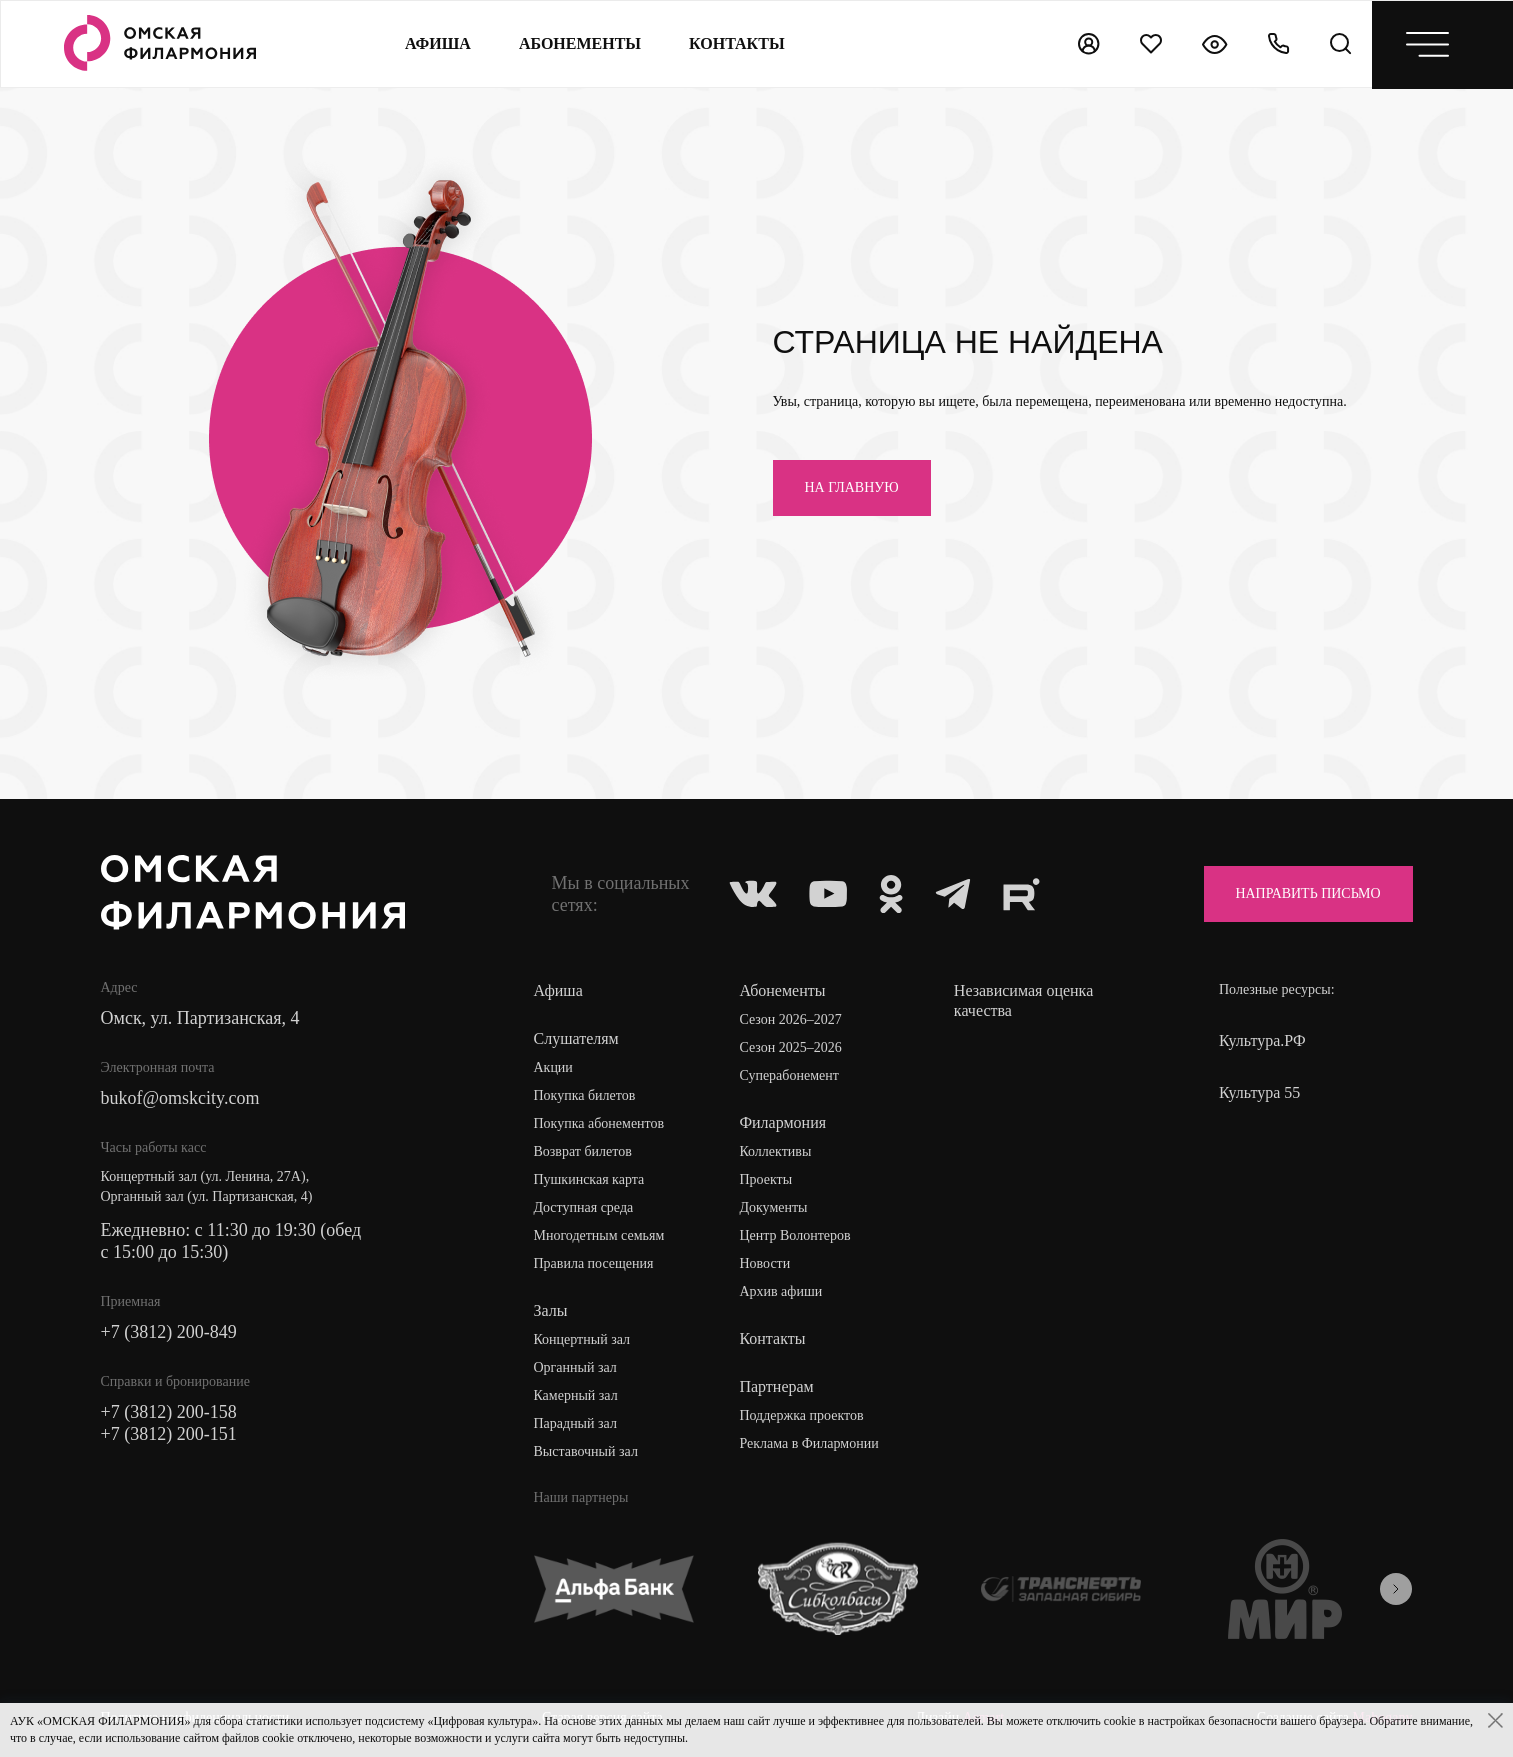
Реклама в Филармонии (808, 1443)
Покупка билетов (584, 1095)
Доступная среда (583, 1207)
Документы (773, 1207)
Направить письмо (1308, 893)
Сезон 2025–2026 (790, 1047)
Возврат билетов (582, 1151)
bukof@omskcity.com (180, 1098)
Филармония (782, 1122)
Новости (764, 1263)
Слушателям (575, 1038)
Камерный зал (575, 1395)
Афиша (438, 43)
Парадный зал (574, 1423)
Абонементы (580, 43)
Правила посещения (593, 1263)
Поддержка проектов (801, 1415)
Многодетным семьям (598, 1235)
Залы (550, 1310)
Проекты (765, 1179)
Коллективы (775, 1151)
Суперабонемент (788, 1075)
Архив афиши (780, 1291)
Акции (552, 1067)
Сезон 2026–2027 (790, 1019)
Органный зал (574, 1367)
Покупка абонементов (598, 1123)
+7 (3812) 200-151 (169, 1434)
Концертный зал (581, 1339)
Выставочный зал (585, 1451)
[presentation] (1396, 1589)
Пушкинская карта (588, 1179)
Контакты (772, 1338)
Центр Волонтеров (794, 1235)
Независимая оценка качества (1023, 1000)
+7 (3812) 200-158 (169, 1412)
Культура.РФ (1262, 1040)
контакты (737, 43)
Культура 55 (1259, 1092)
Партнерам (776, 1386)
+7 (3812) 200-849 (169, 1332)
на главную (852, 487)
